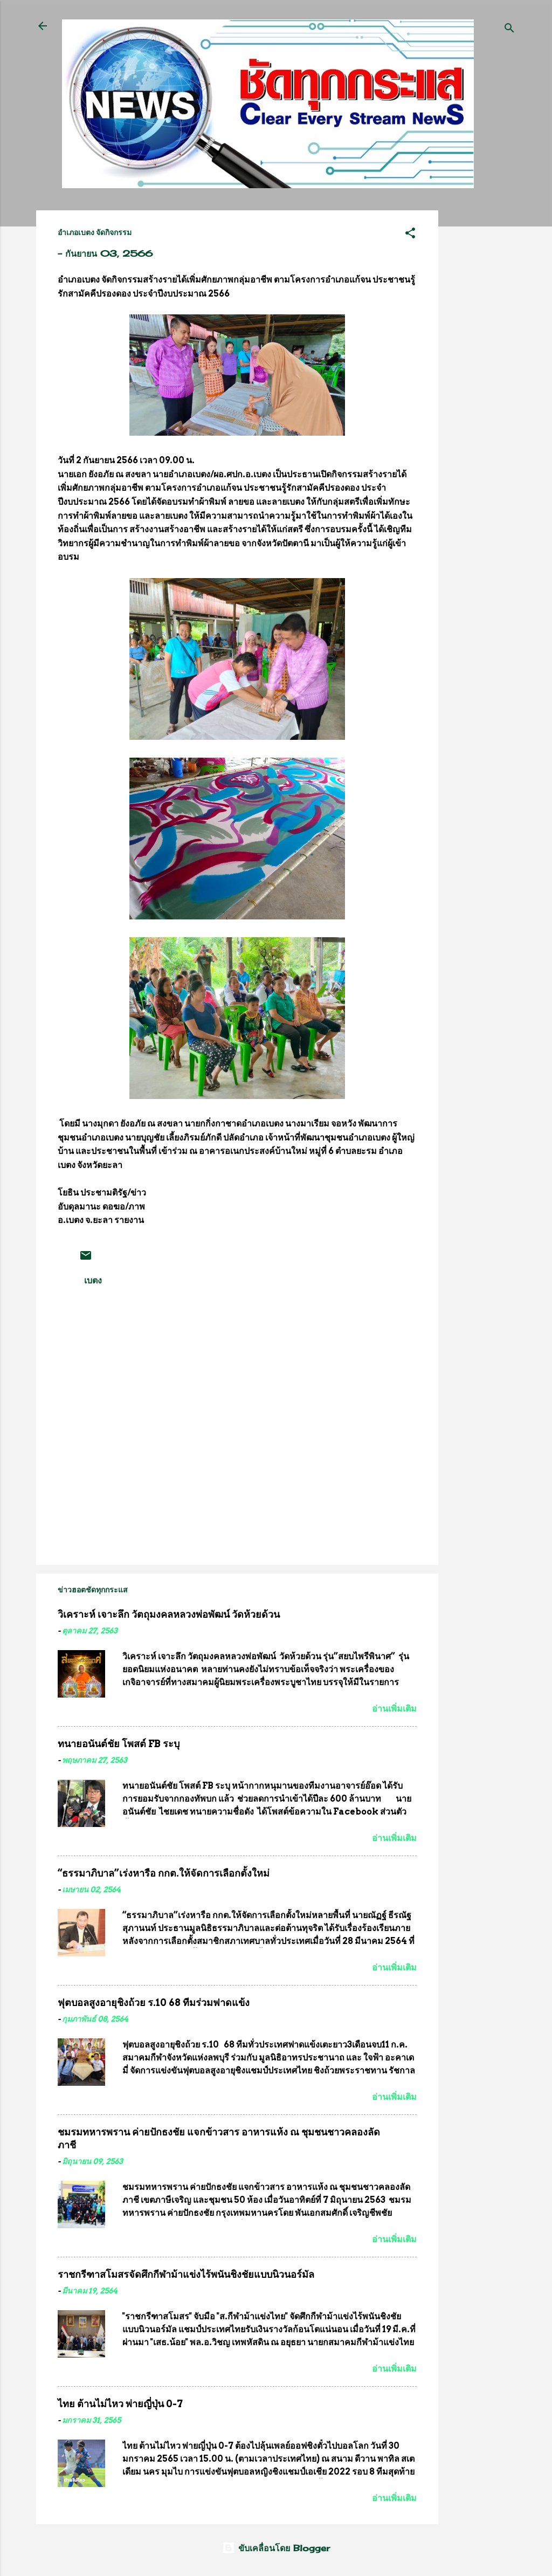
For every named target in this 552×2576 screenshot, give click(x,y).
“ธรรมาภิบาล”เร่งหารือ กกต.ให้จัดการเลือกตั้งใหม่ (164, 1873)
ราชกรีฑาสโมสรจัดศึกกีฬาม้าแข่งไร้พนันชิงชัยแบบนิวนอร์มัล (186, 2274)
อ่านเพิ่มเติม (394, 1708)
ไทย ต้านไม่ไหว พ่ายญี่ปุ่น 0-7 (120, 2403)
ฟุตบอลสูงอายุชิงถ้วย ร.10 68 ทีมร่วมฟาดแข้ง (154, 2002)
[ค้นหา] (509, 29)
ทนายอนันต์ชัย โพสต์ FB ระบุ (119, 1743)
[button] (410, 234)
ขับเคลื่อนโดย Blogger (276, 2548)
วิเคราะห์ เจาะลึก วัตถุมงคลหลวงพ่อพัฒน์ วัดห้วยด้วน (169, 1614)
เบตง (93, 1280)
